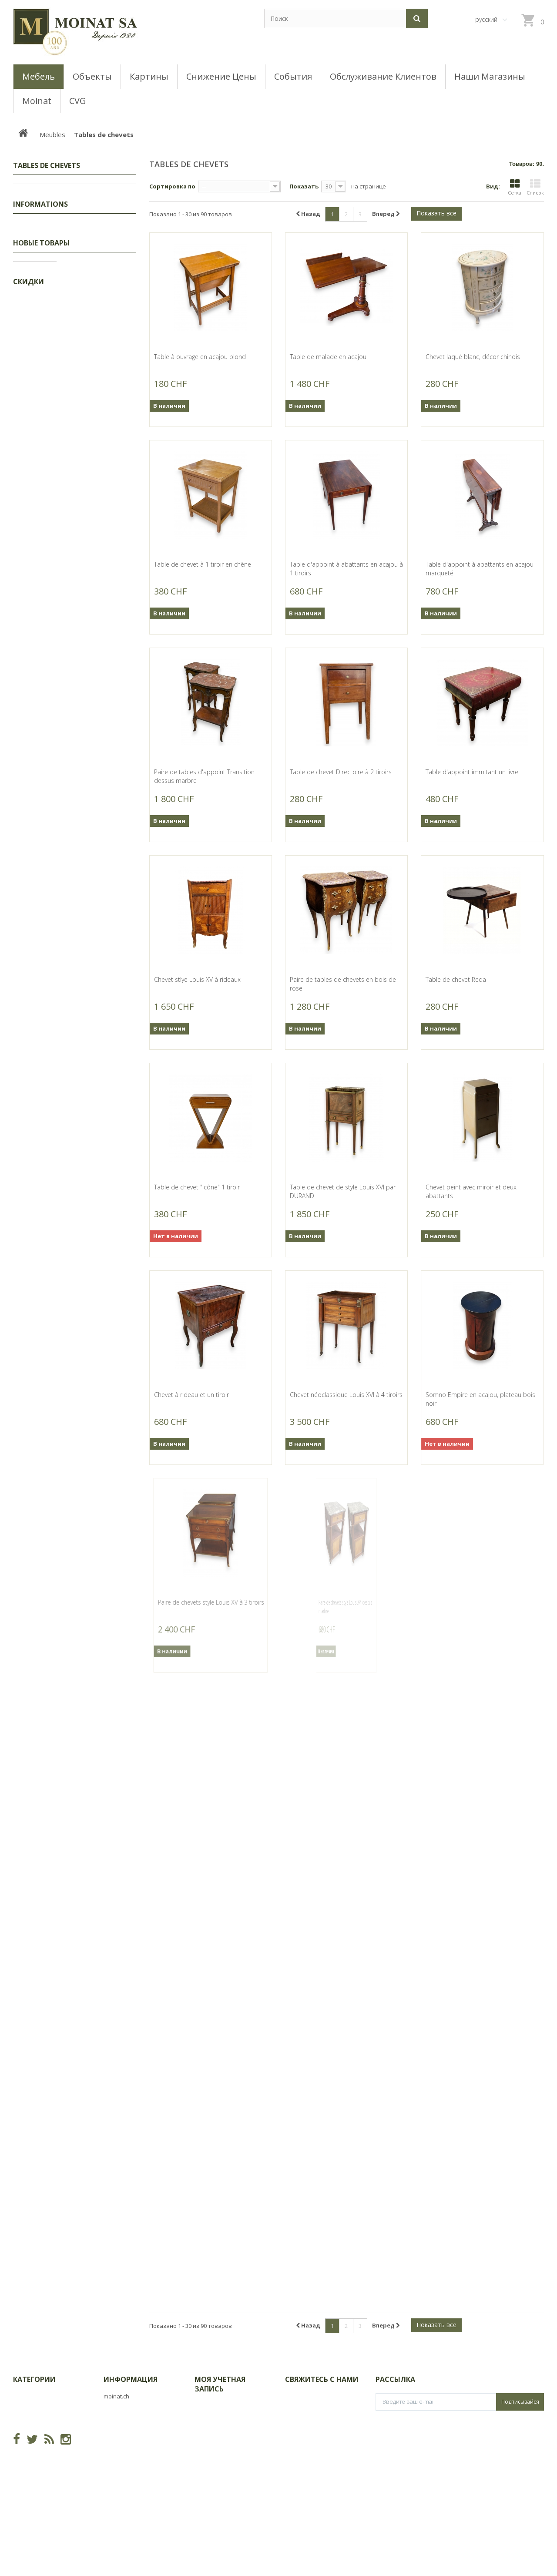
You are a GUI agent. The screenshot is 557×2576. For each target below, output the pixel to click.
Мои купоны (212, 2483)
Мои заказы (212, 2406)
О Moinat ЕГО (37, 551)
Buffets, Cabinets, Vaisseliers (66, 406)
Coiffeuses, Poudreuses (59, 258)
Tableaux (35, 204)
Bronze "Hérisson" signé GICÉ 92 (92, 1056)
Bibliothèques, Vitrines (57, 447)
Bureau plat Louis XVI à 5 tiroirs (98, 1996)
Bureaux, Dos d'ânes (55, 420)
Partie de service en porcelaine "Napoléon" (98, 1693)
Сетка (514, 187)
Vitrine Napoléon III (92, 1769)
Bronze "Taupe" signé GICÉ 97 (96, 1135)
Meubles (33, 218)
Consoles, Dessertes (55, 379)
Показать (304, 186)
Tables (36, 433)
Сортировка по (172, 186)
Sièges (36, 460)
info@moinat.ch (307, 2441)
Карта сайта (121, 2450)
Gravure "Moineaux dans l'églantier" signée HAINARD (99, 646)
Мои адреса (212, 2456)
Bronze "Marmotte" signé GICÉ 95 (93, 1215)
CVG (25, 522)
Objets (31, 474)
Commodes (42, 366)
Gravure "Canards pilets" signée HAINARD (98, 729)
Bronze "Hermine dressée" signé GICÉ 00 (99, 1534)
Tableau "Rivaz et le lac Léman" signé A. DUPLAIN (98, 813)
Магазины (33, 537)
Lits (32, 245)
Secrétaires (43, 352)
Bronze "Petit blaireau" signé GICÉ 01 (98, 1295)
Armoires (39, 298)
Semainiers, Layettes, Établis (65, 312)
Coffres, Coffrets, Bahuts (60, 339)
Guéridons (42, 325)
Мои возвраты (216, 2419)
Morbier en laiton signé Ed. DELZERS (99, 1844)
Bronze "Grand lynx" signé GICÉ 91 (94, 896)
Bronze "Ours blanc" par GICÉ (95, 976)
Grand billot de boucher (100, 1920)
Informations (40, 501)
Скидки (32, 191)
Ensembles (42, 271)
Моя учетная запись (220, 2384)
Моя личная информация (231, 2469)
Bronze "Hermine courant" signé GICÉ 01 (98, 1454)
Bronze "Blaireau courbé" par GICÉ (90, 1374)
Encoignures (44, 231)
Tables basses (47, 393)
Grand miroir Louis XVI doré (98, 1613)
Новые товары (41, 616)
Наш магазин (38, 588)
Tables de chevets (52, 285)
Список (535, 187)
